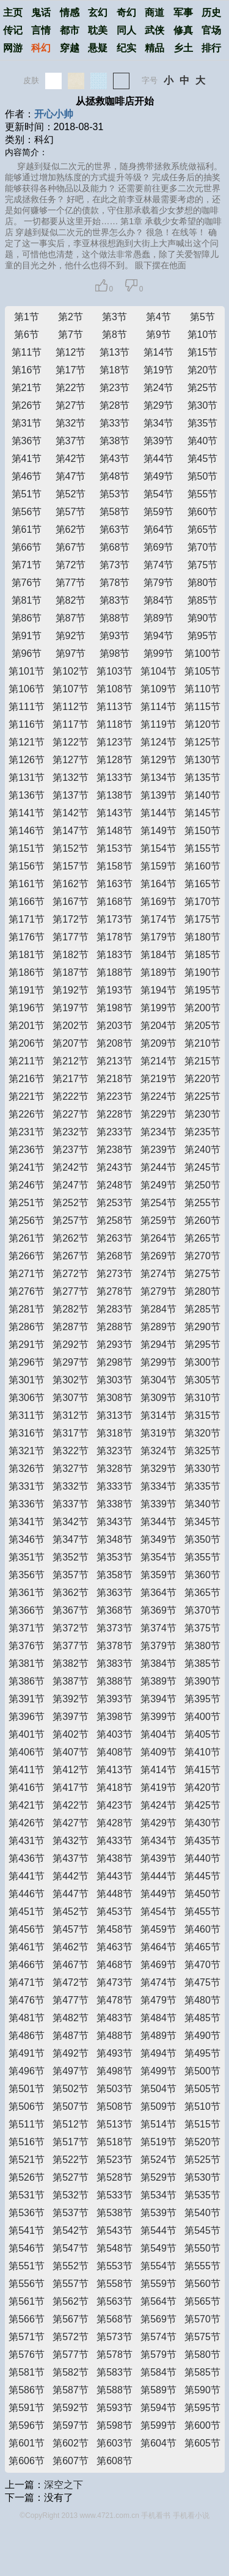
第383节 (114, 1663)
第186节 (27, 972)
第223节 (114, 1096)
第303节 (114, 1380)
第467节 (71, 1964)
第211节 (27, 1061)
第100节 (202, 653)
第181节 (27, 955)
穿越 (69, 48)
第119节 (158, 724)
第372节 (71, 1628)
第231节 (27, 1132)
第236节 (27, 1149)
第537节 (71, 2213)
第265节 (202, 1238)
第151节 (27, 848)
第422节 (71, 1805)
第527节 (71, 2177)
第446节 (27, 1894)
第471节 (27, 1982)
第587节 (71, 2390)
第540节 (202, 2213)
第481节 (27, 2018)
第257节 (71, 1220)
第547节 (71, 2248)
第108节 (114, 689)
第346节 (27, 1539)
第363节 (114, 1592)
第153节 (114, 848)
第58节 (115, 512)
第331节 (27, 1486)
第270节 (202, 1256)
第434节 (158, 1840)
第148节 (114, 830)
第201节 (27, 1025)
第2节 (70, 317)
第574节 (158, 2337)
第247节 (71, 1185)
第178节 (114, 937)
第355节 (202, 1557)
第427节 (71, 1823)
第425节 (202, 1805)
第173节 (114, 919)
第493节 (114, 2053)
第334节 (158, 1486)
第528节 (114, 2177)
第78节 (115, 582)
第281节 (27, 1309)
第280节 (202, 1291)
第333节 (114, 1486)
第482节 (71, 2018)
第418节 (114, 1787)
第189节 (158, 972)
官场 (211, 30)
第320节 (202, 1433)
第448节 (114, 1894)
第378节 (114, 1646)
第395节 (202, 1699)
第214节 (158, 1061)
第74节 (159, 565)
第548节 (114, 2248)
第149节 (158, 830)
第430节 (202, 1823)
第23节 (115, 387)
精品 (154, 48)
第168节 (114, 901)
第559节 (158, 2283)
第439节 (158, 1858)
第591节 (27, 2407)
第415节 (202, 1770)
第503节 (114, 2089)
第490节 (202, 2035)
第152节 (71, 848)
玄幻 (97, 12)
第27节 (71, 405)
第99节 (159, 653)
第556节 (27, 2283)
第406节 (27, 1752)
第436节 (27, 1858)
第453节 (114, 1911)
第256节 (27, 1220)
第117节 (71, 724)
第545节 (202, 2230)
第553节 (114, 2266)
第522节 (71, 2159)
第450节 (202, 1894)
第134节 (158, 777)
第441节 (27, 1876)
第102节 (71, 671)
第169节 (158, 901)
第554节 (158, 2266)
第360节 (202, 1575)
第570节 (202, 2319)
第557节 (71, 2283)
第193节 (114, 990)
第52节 (71, 494)
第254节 (158, 1203)
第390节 (202, 1681)
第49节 (159, 476)
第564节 (158, 2301)
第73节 (115, 565)
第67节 (71, 547)
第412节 (71, 1770)
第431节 (27, 1840)
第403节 (114, 1734)
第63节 (115, 529)
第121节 (27, 742)
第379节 (158, 1646)
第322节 (71, 1451)
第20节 (202, 370)
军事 (183, 12)
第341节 (27, 1522)
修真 (183, 30)
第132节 (71, 777)
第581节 (27, 2372)
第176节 (27, 937)
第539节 (158, 2213)
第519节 (158, 2142)
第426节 (27, 1823)
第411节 (27, 1770)
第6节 (26, 334)
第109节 (158, 689)
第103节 (114, 671)
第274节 (158, 1273)
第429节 (158, 1823)
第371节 (27, 1628)
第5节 (202, 317)
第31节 (27, 423)
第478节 (114, 2000)
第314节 (158, 1415)
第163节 (114, 884)
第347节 (71, 1539)
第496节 (27, 2071)
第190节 (202, 972)
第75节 (202, 565)
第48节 (115, 476)
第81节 (27, 600)
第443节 (114, 1876)
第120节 (202, 724)
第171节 (27, 919)
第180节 (202, 937)
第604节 (158, 2443)
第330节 (202, 1468)
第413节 (114, 1770)
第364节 (158, 1592)
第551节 (27, 2266)
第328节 (114, 1468)
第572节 (71, 2337)
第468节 (114, 1964)
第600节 (202, 2425)
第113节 (114, 706)
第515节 (202, 2124)
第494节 (158, 2053)
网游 (13, 48)
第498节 (114, 2071)
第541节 (27, 2230)
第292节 (71, 1344)
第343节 (114, 1522)
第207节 (71, 1043)
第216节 (27, 1079)
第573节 (114, 2337)
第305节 (202, 1380)
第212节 (71, 1061)
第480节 (202, 2000)
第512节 (71, 2124)
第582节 (71, 2372)
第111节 (27, 706)
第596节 (27, 2425)
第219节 (158, 1079)
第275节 (202, 1273)
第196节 (27, 1008)
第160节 (202, 866)
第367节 (71, 1610)
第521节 (27, 2159)
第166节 (27, 901)
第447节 (71, 1894)
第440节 (202, 1858)
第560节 (202, 2283)
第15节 (202, 352)
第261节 (27, 1238)
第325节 (202, 1451)
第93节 (115, 636)
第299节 (158, 1362)
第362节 (71, 1592)
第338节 (114, 1504)
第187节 (71, 972)
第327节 (71, 1468)
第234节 (158, 1132)
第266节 (27, 1256)
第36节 (27, 441)
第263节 (114, 1238)
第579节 (158, 2354)
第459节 (158, 1929)
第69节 (159, 547)
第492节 (71, 2053)
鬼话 (41, 12)
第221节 (27, 1096)
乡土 (183, 48)
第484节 (158, 2018)
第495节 (202, 2053)
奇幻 (126, 12)
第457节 (71, 1929)
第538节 (114, 2213)
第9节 (158, 334)
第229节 (158, 1114)
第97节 (71, 653)
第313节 (114, 1415)
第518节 (114, 2142)
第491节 (27, 2053)
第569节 (158, 2319)
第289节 (158, 1327)
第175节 (202, 919)
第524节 (158, 2159)
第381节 (27, 1663)
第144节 (158, 813)
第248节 (114, 1185)
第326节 (27, 1468)
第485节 (202, 2018)
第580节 (202, 2354)
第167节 (71, 901)
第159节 (158, 866)
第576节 (27, 2354)
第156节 (27, 866)
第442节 (71, 1876)
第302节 (71, 1380)
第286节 (27, 1327)
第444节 (158, 1876)
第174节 (158, 919)
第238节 (114, 1149)
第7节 (70, 334)
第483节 (114, 2018)
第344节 (158, 1522)
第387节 (71, 1681)
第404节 (158, 1734)
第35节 (202, 423)
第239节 (158, 1149)
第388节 (114, 1681)
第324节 (158, 1451)
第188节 (114, 972)
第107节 (71, 689)
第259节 (158, 1220)
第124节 (158, 742)
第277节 (71, 1291)
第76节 (27, 582)
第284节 (158, 1309)
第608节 (114, 2461)
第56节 (27, 512)
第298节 (114, 1362)
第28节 (115, 405)
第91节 (27, 636)
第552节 (71, 2266)
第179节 (158, 937)
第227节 (71, 1114)
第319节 (158, 1433)
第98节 (115, 653)
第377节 (71, 1646)
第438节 (114, 1858)
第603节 (114, 2443)
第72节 (71, 565)
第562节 (71, 2301)
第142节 (71, 813)
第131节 (27, 777)
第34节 (159, 423)
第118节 (114, 724)
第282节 (71, 1309)
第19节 (159, 370)
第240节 (202, 1149)
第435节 (202, 1840)
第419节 (158, 1787)
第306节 (27, 1397)
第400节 (202, 1716)
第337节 (71, 1504)
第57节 (71, 512)
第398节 (114, 1716)
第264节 (158, 1238)
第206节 (27, 1043)
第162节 (71, 884)
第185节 (202, 955)
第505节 (202, 2089)
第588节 (114, 2390)
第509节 (158, 2106)
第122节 (71, 742)
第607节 (71, 2461)
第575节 (202, 2337)
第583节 (114, 2372)
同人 (126, 30)
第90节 (202, 618)
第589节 (158, 2390)
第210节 (202, 1043)
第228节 (114, 1114)
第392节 (71, 1699)
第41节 (27, 458)
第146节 (27, 830)
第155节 (202, 848)
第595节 (202, 2407)
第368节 (114, 1610)
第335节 (202, 1486)
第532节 (71, 2195)
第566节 (27, 2319)
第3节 (114, 317)
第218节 (114, 1079)
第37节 (71, 441)
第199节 (158, 1008)
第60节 (202, 512)
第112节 (71, 706)
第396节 (27, 1716)
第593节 (114, 2407)
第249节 (158, 1185)
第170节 (202, 901)
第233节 (114, 1132)
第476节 (27, 2000)
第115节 (202, 706)
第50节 (202, 476)
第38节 (115, 441)
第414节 (158, 1770)
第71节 (27, 565)
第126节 (27, 760)
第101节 (27, 671)
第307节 (71, 1397)
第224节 (158, 1096)
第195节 (202, 990)
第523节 (114, 2159)
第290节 (202, 1327)
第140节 (202, 795)
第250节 (202, 1185)
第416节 (27, 1787)
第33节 (115, 423)
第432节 (71, 1840)
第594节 (158, 2407)
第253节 (114, 1203)
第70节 (202, 547)
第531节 (27, 2195)
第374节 (158, 1628)
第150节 (202, 830)
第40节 (202, 441)
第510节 (202, 2106)
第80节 (202, 582)
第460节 (202, 1929)
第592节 (71, 2407)
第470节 (202, 1964)
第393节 (114, 1699)
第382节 (71, 1663)
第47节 (71, 476)
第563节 (114, 2301)
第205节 (202, 1025)
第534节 (158, 2195)
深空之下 (63, 2484)
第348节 (114, 1539)
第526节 (27, 2177)
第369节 (158, 1610)
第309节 (158, 1397)
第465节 (202, 1947)
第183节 (114, 955)
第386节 (27, 1681)
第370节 (202, 1610)
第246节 (27, 1185)
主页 (13, 12)
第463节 (114, 1947)
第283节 (114, 1309)
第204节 (158, 1025)
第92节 (71, 636)
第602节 (71, 2443)
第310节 (202, 1397)
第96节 (27, 653)
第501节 (27, 2089)
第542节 (71, 2230)
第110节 (202, 689)
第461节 (27, 1947)
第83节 (115, 600)
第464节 (158, 1947)
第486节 (27, 2035)
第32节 (71, 423)
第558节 (114, 2283)
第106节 (27, 689)
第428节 (114, 1823)
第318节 (114, 1433)
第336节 (27, 1504)
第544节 (158, 2230)
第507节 (71, 2106)
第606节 (27, 2461)
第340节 (202, 1504)
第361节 (27, 1592)
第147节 (71, 830)
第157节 (71, 866)
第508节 (114, 2106)
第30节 (202, 405)
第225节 (202, 1096)
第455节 (202, 1911)
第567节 (71, 2319)
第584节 (158, 2372)
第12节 (71, 352)
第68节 (115, 547)
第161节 (27, 884)
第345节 (202, 1522)
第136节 (27, 795)
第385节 (202, 1663)
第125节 (202, 742)
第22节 (71, 387)
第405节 (202, 1734)
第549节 (158, 2248)
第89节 (159, 618)
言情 (41, 30)
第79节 (159, 582)
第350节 (202, 1539)
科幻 (41, 48)
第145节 (202, 813)
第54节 (159, 494)
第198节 (114, 1008)
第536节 (27, 2213)
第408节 (114, 1752)
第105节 (202, 671)
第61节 (27, 529)
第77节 (71, 582)
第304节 (158, 1380)
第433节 (114, 1840)
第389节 (158, 1681)
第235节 (202, 1132)
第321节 (27, 1451)
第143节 (114, 813)
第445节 (202, 1876)
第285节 (202, 1309)
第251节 (27, 1203)
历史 (211, 12)
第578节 (114, 2354)
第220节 (202, 1079)
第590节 (202, 2390)
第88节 (115, 618)
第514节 (158, 2124)
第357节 (71, 1575)
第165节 (202, 884)
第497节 (71, 2071)
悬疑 (97, 48)
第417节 (71, 1787)
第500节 (202, 2071)
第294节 (158, 1344)
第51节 (27, 494)
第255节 (202, 1203)
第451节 (27, 1911)
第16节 (27, 370)
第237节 (71, 1149)
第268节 (114, 1256)
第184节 (158, 955)
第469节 (158, 1964)
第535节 (202, 2195)
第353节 (114, 1557)
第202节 (71, 1025)
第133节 (114, 777)
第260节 (202, 1220)
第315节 (202, 1415)
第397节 (71, 1716)
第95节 (202, 636)
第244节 (158, 1167)
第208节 (114, 1043)
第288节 (114, 1327)
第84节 (159, 600)
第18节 (115, 370)
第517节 (71, 2142)
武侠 (154, 30)
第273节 (114, 1273)
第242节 (71, 1167)
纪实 (126, 48)
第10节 (202, 334)
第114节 (158, 706)
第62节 (71, 529)
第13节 (115, 352)
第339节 (158, 1504)
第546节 (27, 2248)
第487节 (71, 2035)
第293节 (114, 1344)
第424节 (158, 1805)
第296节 (27, 1362)
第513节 (114, 2124)
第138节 (114, 795)
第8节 (114, 334)
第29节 (159, 405)
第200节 (202, 1008)
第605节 (202, 2443)
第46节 (27, 476)
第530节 (202, 2177)
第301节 (27, 1380)
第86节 (27, 618)
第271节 (27, 1273)
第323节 (114, 1451)
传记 (13, 30)
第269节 (158, 1256)
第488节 (114, 2035)
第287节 (71, 1327)
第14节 (159, 352)
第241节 (27, 1167)
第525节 (202, 2159)
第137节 (71, 795)
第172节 (71, 919)
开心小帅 (53, 114)
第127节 (71, 760)
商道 (154, 12)
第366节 (27, 1610)
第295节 (202, 1344)
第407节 (71, 1752)
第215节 (202, 1061)
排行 (211, 48)
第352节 (71, 1557)
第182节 (71, 955)
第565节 (202, 2301)
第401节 (27, 1734)
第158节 (114, 866)
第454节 (158, 1911)
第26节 (27, 405)
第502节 (71, 2089)
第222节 (71, 1096)
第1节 (26, 317)
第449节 (158, 1894)
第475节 (202, 1982)
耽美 (97, 30)
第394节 (158, 1699)
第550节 (202, 2248)
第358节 (114, 1575)
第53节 (115, 494)
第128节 (114, 760)
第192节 (71, 990)
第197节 (71, 1008)
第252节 (71, 1203)
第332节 (71, 1486)
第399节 (158, 1716)
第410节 (202, 1752)
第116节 (27, 724)
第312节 (71, 1415)
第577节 (71, 2354)
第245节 (202, 1167)
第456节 (27, 1929)
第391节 (27, 1699)
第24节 (159, 387)
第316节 (27, 1433)
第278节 (114, 1291)
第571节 (27, 2337)
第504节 (158, 2089)
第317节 (71, 1433)
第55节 (202, 494)
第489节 (158, 2035)
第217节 (71, 1079)
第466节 (27, 1964)
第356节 (27, 1575)
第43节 (115, 458)
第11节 (27, 352)
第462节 (71, 1947)
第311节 (27, 1415)
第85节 (202, 600)
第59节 (159, 512)
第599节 (158, 2425)
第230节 (202, 1114)
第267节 (71, 1256)
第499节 (158, 2071)
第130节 (202, 760)
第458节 (114, 1929)
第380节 (202, 1646)
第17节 (71, 370)
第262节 (71, 1238)
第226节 (27, 1114)
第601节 (27, 2443)
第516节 (27, 2142)
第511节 (27, 2124)
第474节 (158, 1982)
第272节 (71, 1273)
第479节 (158, 2000)
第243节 (114, 1167)
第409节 (158, 1752)
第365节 (202, 1592)
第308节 (114, 1397)
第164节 (158, 884)
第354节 (158, 1557)
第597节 (71, 2425)
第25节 (202, 387)
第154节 (158, 848)
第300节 (202, 1362)
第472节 (71, 1982)
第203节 (114, 1025)
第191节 (27, 990)
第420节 (202, 1787)
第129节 (158, 760)
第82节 (71, 600)
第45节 (202, 458)
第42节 (71, 458)
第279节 (158, 1291)
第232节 (71, 1132)
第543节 (114, 2230)
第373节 (114, 1628)
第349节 (158, 1539)
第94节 (159, 636)
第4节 (158, 317)
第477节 (71, 2000)
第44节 (159, 458)
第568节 (114, 2319)
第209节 (158, 1043)
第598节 (114, 2425)
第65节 (202, 529)
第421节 (27, 1805)
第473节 (114, 1982)
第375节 (202, 1628)
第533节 (114, 2195)
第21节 (27, 387)
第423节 (114, 1805)
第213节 (114, 1061)
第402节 (71, 1734)
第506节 (27, 2106)
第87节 (71, 618)
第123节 (114, 742)
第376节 (27, 1646)
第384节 (158, 1663)
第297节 (71, 1362)
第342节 (71, 1522)
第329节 (158, 1468)
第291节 (27, 1344)
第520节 (202, 2142)
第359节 (158, 1575)
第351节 (27, 1557)
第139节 (158, 795)
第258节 (114, 1220)
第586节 (27, 2390)
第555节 (202, 2266)
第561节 (27, 2301)
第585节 (202, 2372)
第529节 (158, 2177)
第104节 (158, 671)
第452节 (71, 1911)
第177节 (71, 937)
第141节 (27, 813)
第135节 (202, 777)
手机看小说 (191, 2515)
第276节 (27, 1291)
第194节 (158, 990)
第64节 (159, 529)
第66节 (27, 547)
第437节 (71, 1858)
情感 (69, 12)
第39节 (159, 441)
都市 (69, 30)
